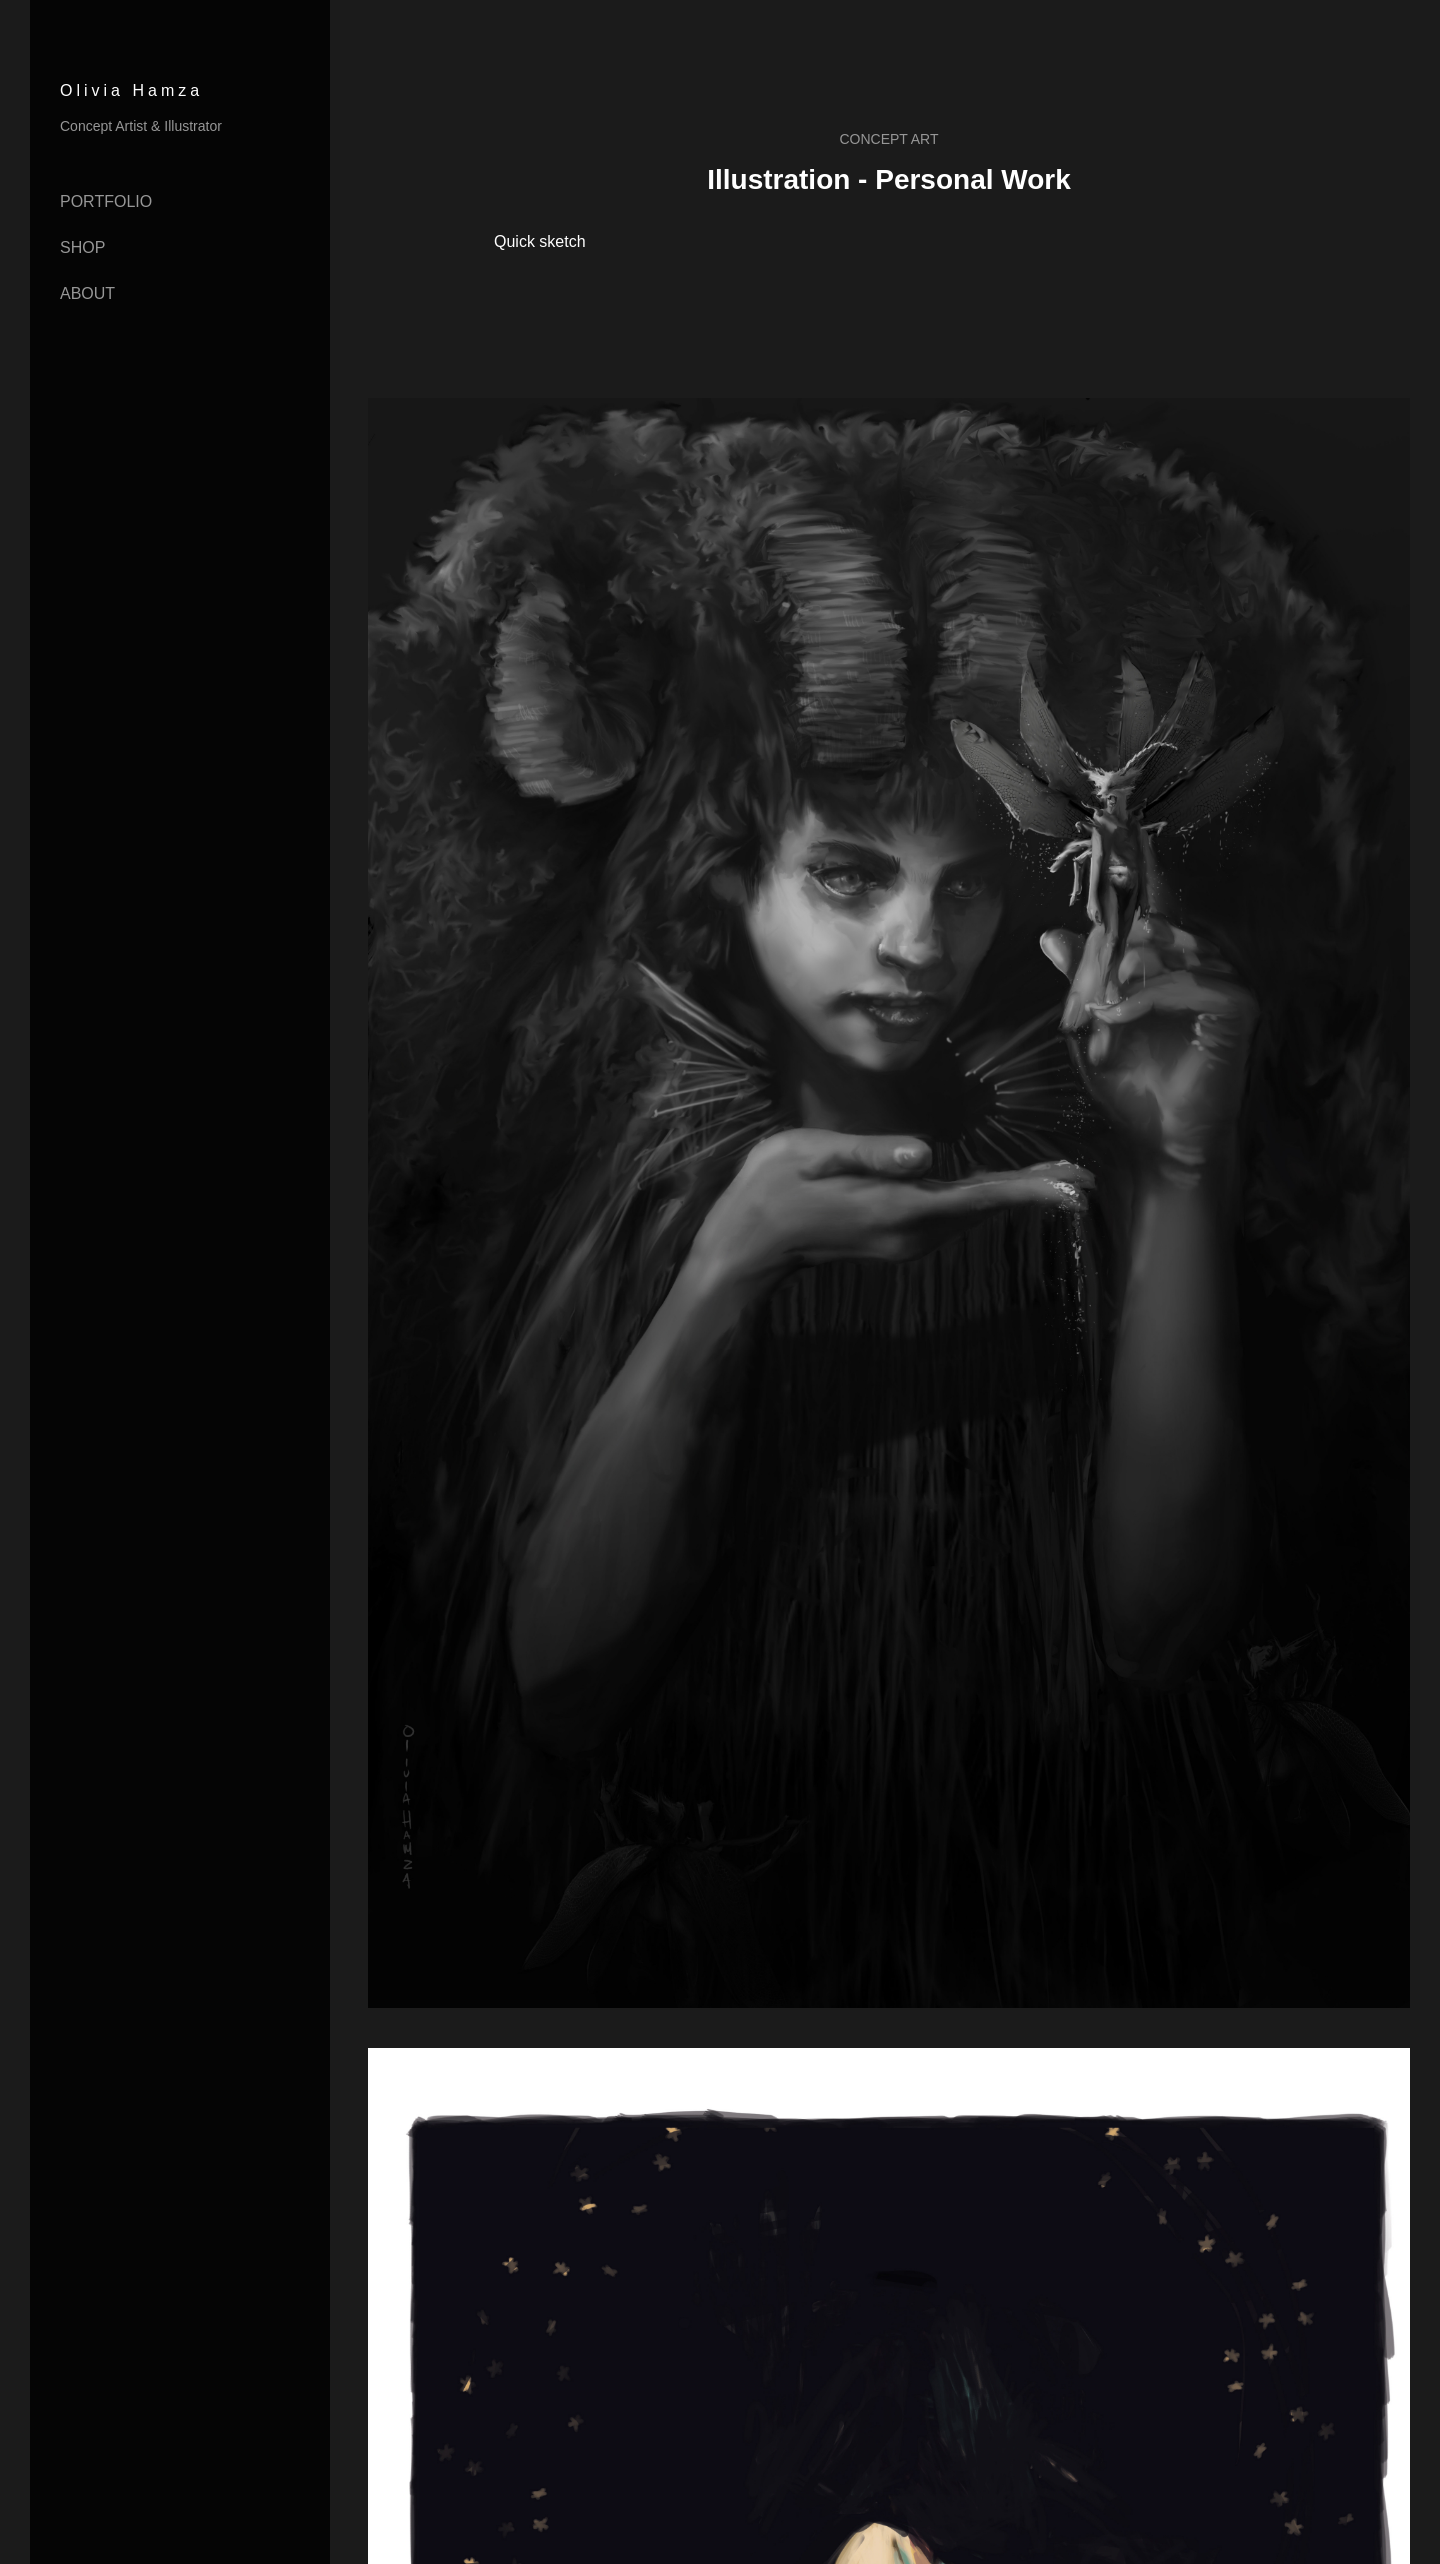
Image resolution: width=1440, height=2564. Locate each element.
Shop (82, 247)
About (87, 293)
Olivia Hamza (131, 90)
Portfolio (106, 201)
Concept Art (888, 139)
